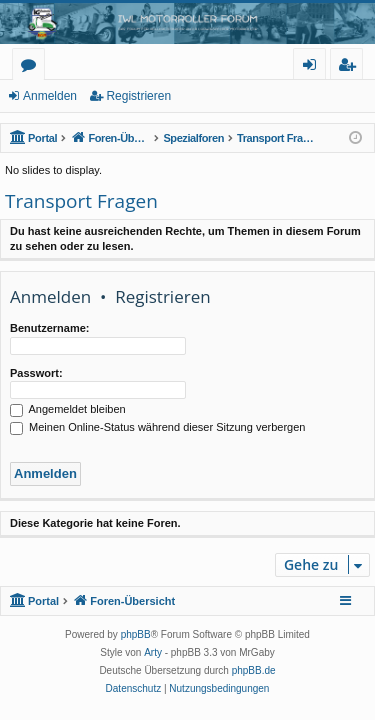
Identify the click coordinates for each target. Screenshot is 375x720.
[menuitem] (134, 689)
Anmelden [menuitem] (315, 67)
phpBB (136, 634)
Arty (153, 652)
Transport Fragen (81, 201)
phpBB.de (254, 670)
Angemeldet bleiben (68, 409)
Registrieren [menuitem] (351, 67)
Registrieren (138, 96)
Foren (32, 67)
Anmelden (50, 96)
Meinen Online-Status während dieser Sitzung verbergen (157, 427)
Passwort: (36, 373)
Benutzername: (49, 328)
